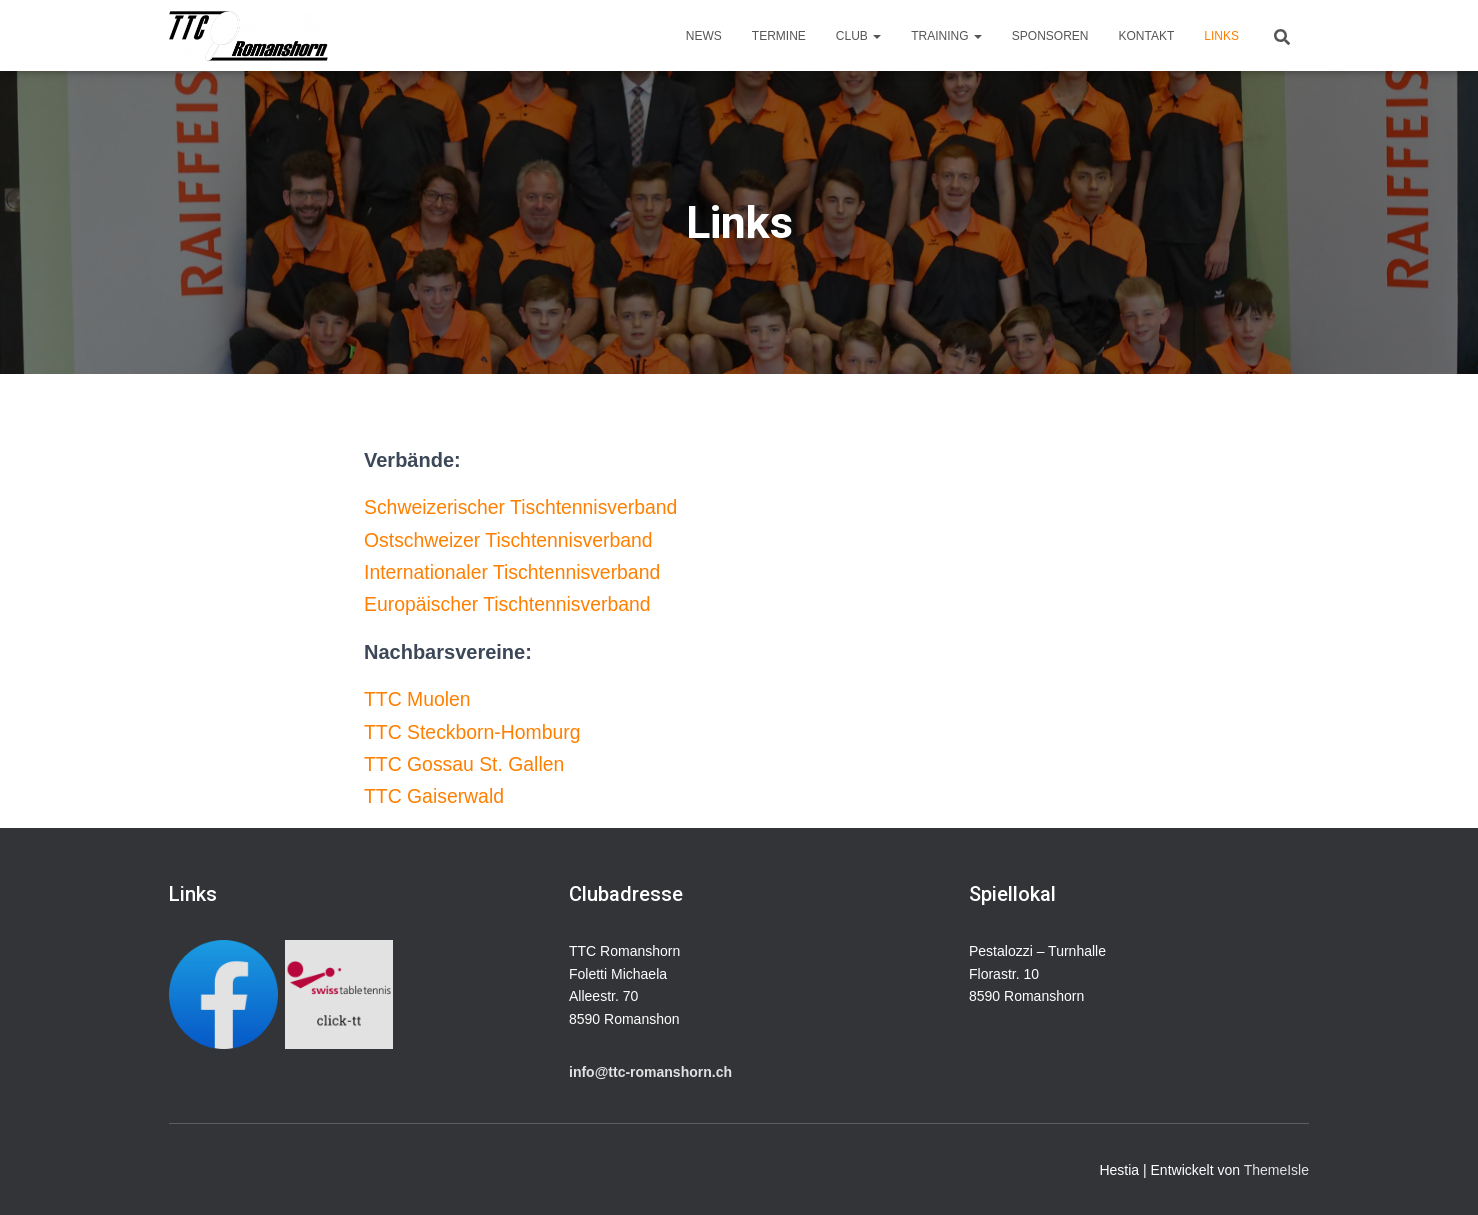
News (704, 36)
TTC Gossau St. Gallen (467, 764)
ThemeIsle (1276, 1170)
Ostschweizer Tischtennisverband (513, 540)
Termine (779, 36)
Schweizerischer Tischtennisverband (526, 507)
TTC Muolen (419, 699)
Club (858, 36)
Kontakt (1147, 36)
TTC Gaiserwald (436, 796)
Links (1221, 36)
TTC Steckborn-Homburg (475, 732)
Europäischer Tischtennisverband (512, 604)
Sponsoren (1050, 36)
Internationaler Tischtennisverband (517, 572)
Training (946, 36)
